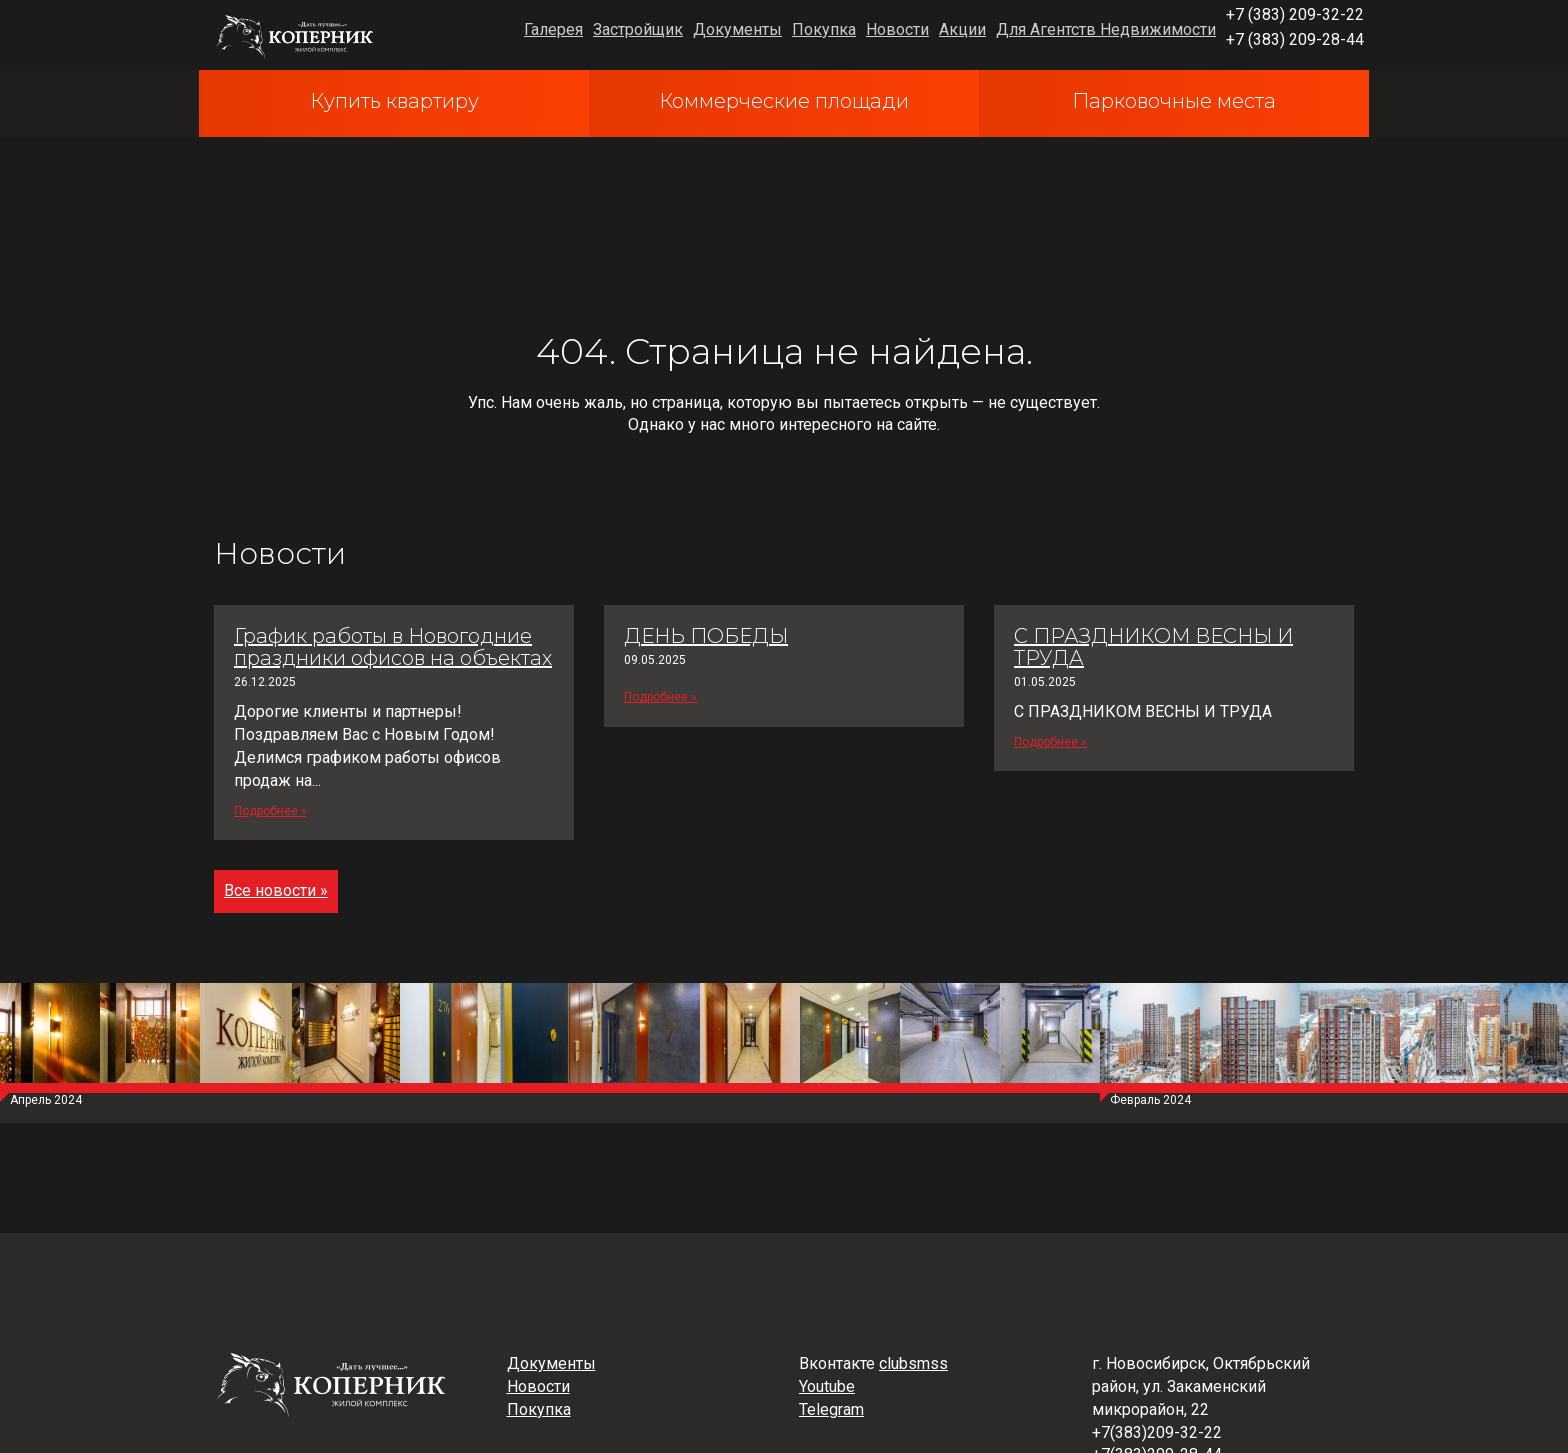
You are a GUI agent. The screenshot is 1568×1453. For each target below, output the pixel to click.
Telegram (831, 1409)
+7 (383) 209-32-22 (1295, 14)
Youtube (827, 1386)
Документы (737, 29)
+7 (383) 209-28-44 (1295, 39)
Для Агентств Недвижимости (1106, 29)
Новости (897, 29)
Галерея (553, 29)
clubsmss (913, 1363)
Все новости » (276, 890)
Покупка (824, 29)
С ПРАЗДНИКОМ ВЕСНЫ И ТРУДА (1153, 647)
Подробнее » (270, 811)
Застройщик (638, 29)
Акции (962, 29)
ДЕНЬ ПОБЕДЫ (706, 636)
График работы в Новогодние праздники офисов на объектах (393, 647)
